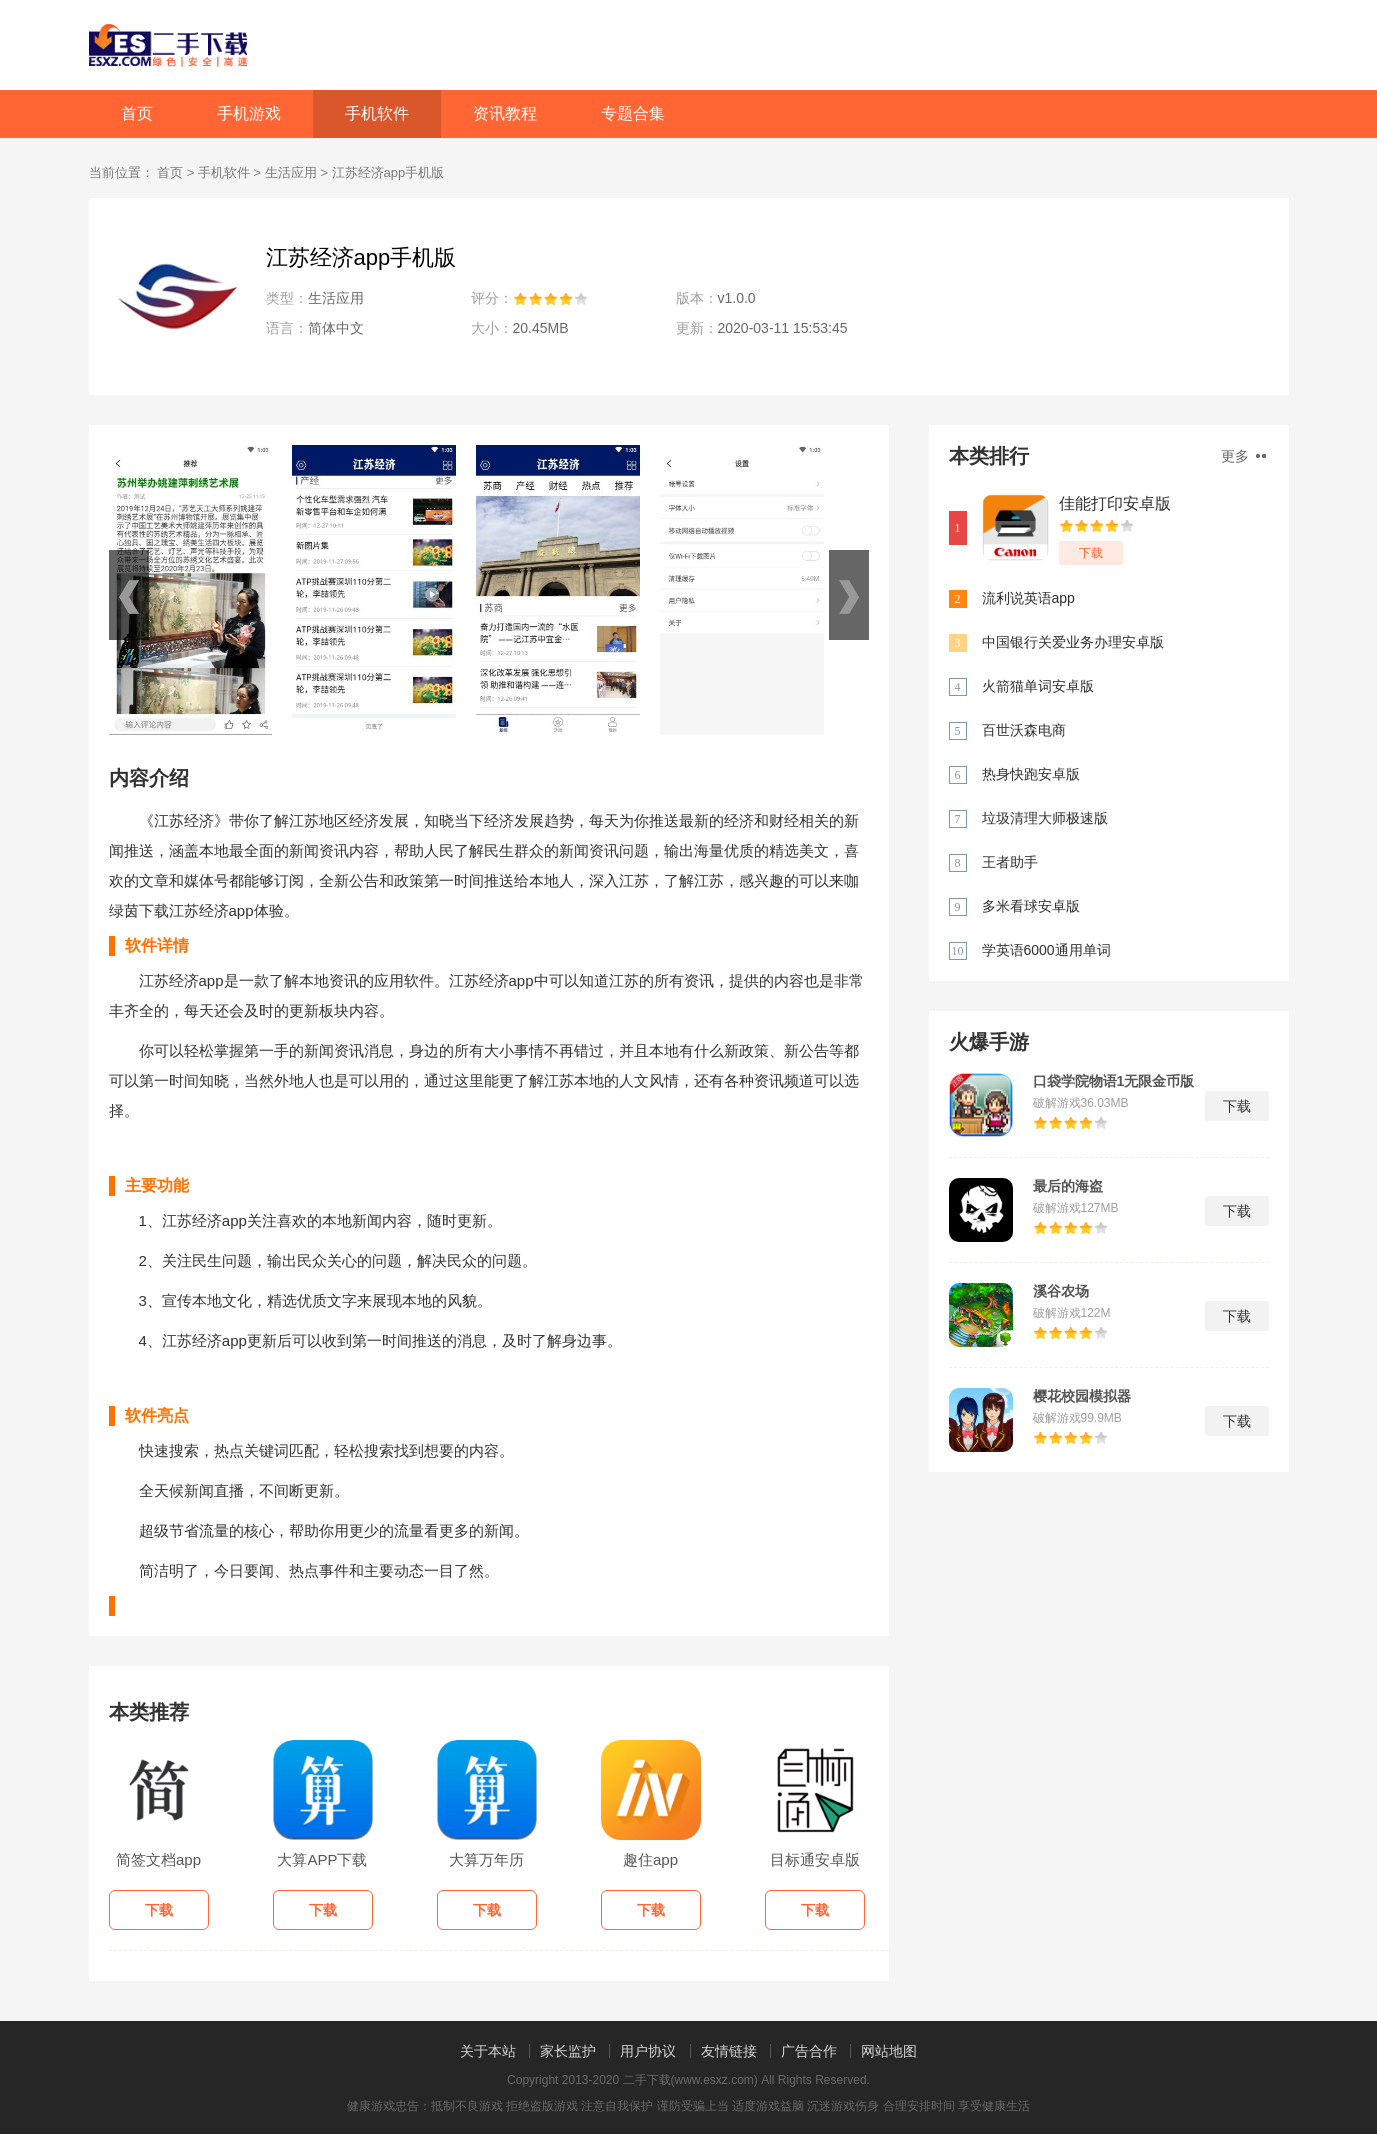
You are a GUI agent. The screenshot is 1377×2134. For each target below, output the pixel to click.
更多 (1243, 456)
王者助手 (1010, 862)
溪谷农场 (1061, 1291)
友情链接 (729, 2051)
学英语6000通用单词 (1046, 950)
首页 (137, 113)
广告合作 (809, 2051)
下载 (1091, 553)
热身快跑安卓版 (1031, 774)
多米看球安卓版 (1031, 906)
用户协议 (648, 2051)
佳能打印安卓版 (1115, 503)
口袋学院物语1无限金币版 (1114, 1081)
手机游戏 (249, 113)
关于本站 (488, 2051)
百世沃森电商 (1024, 730)
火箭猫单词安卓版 (1038, 686)
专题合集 (633, 113)
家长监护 (568, 2051)
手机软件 (377, 113)
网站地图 (889, 2051)
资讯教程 (505, 113)
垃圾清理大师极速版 (1045, 818)
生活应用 (291, 172)
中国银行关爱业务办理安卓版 (1073, 642)
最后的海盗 (1068, 1186)
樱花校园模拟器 (1082, 1396)
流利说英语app (1028, 598)
